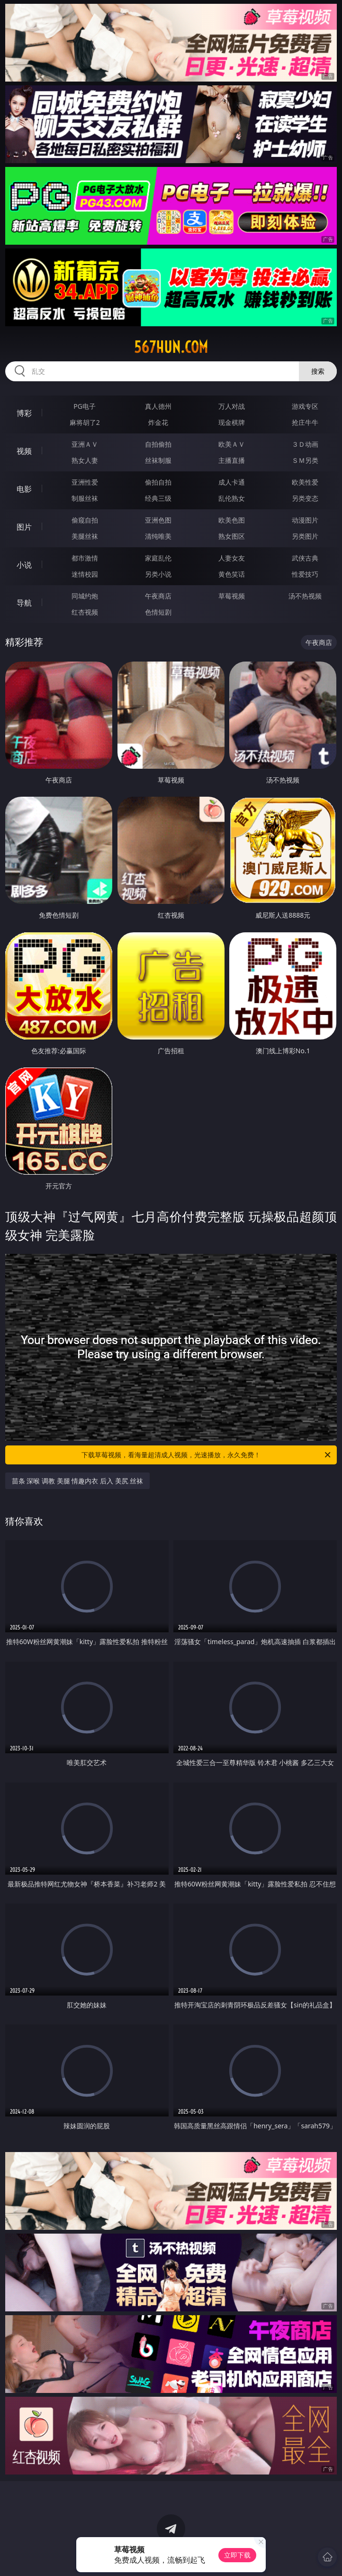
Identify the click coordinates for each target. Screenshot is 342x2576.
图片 (24, 527)
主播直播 (231, 460)
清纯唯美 (158, 536)
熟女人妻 (85, 460)
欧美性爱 (305, 482)
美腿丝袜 (85, 536)
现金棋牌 (231, 422)
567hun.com (171, 347)
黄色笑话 (231, 574)
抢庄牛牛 (305, 422)
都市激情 (85, 557)
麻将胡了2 (85, 422)
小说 (24, 565)
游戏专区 (305, 406)
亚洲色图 (158, 519)
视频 (24, 451)
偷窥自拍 (85, 519)
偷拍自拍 (158, 482)
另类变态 (305, 498)
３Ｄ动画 (305, 444)
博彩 (24, 413)
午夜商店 (158, 595)
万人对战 (231, 406)
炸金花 (158, 422)
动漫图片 (305, 519)
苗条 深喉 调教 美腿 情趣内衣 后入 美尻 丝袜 (77, 1480)
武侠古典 (305, 557)
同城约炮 (85, 595)
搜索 (317, 371)
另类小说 (158, 574)
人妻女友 (231, 557)
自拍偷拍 (158, 444)
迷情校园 (85, 574)
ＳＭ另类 (305, 460)
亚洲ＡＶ (85, 444)
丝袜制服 (158, 460)
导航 (24, 603)
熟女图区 (231, 536)
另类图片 (305, 536)
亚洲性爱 (85, 482)
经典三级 (158, 498)
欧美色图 (231, 519)
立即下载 (237, 2554)
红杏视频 (85, 611)
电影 (24, 489)
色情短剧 (158, 611)
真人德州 (158, 406)
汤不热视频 (305, 595)
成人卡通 (231, 482)
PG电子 (84, 406)
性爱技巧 (305, 574)
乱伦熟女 (231, 498)
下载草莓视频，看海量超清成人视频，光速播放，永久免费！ (206, 1455)
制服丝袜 (85, 498)
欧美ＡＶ (231, 444)
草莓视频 (231, 595)
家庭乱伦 (158, 557)
